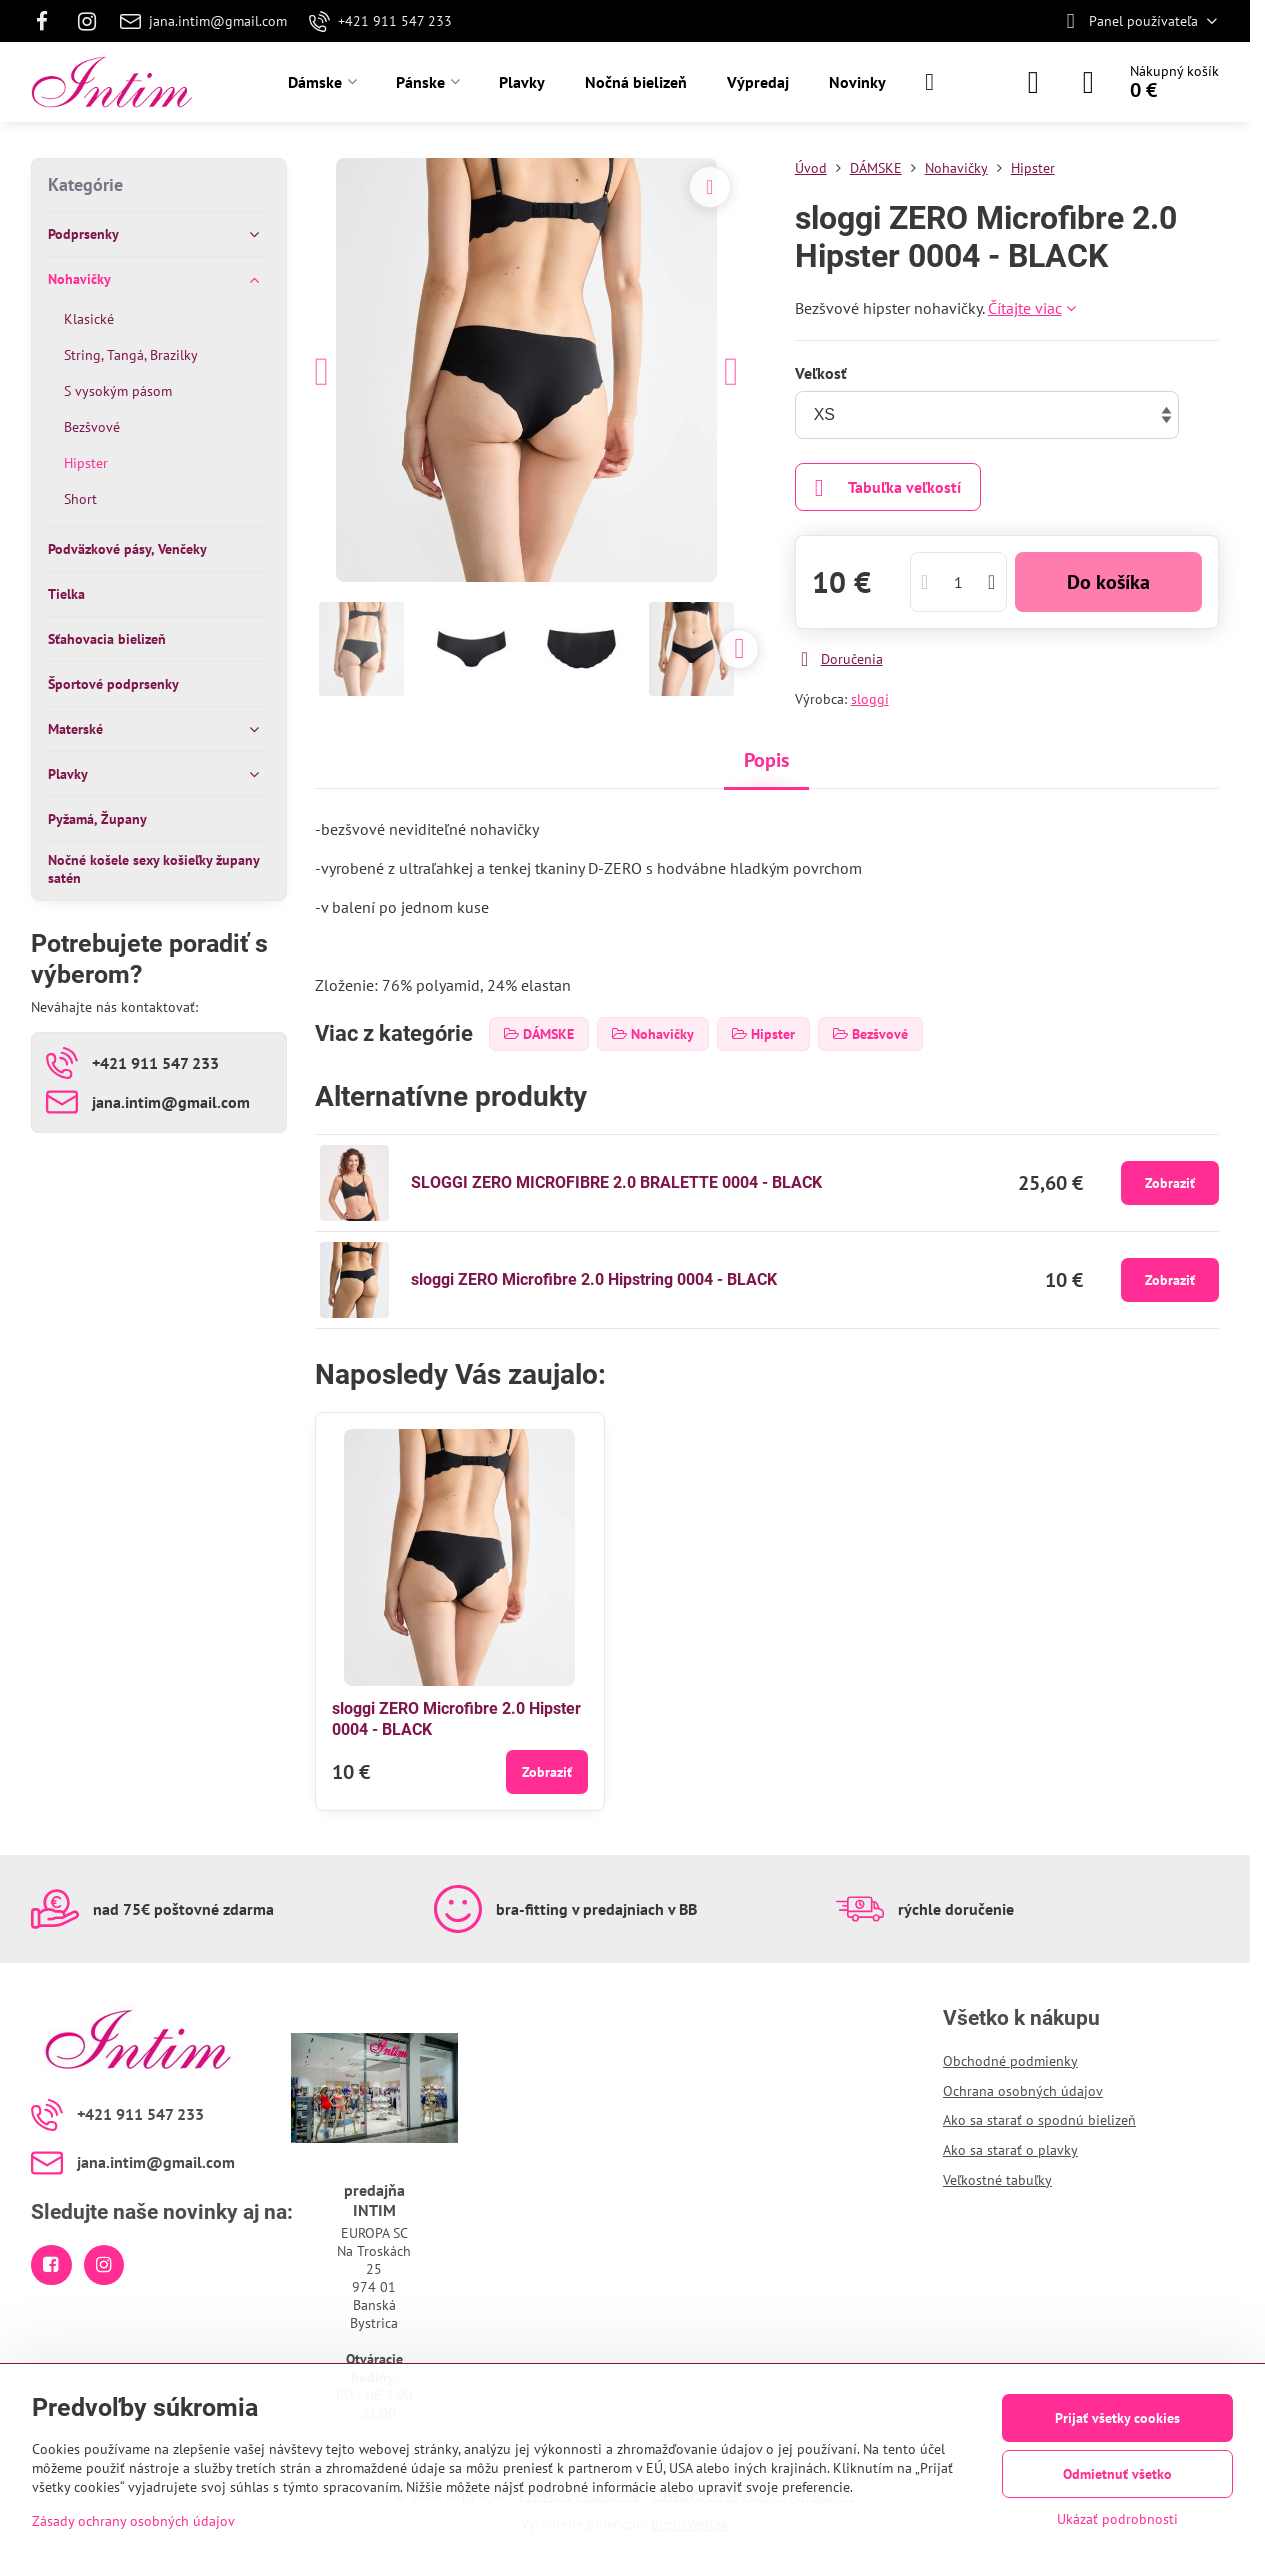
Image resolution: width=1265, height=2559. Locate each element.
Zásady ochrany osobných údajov (133, 2521)
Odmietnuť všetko (1117, 2474)
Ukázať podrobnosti (1117, 2519)
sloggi (870, 699)
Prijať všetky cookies (1117, 2418)
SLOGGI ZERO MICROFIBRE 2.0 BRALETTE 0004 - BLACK (616, 1182)
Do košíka (1108, 582)
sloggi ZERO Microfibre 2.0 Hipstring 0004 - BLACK (594, 1279)
